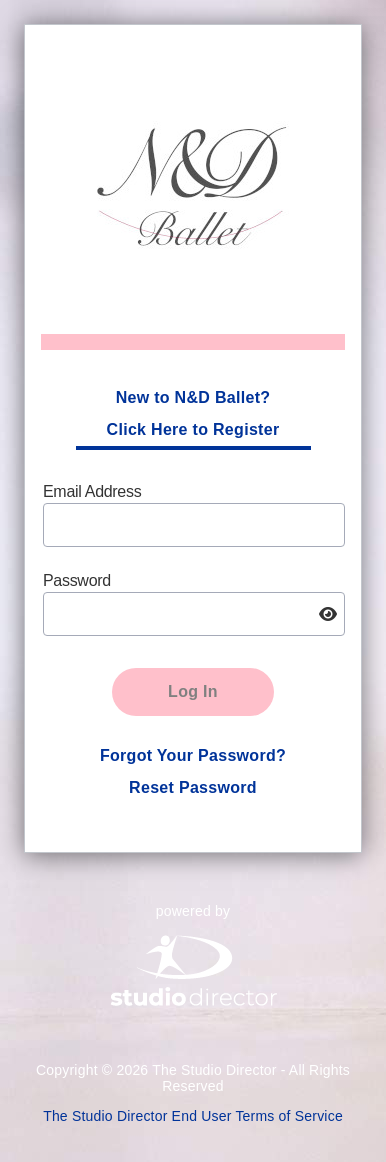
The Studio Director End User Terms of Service (193, 1116)
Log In (193, 691)
